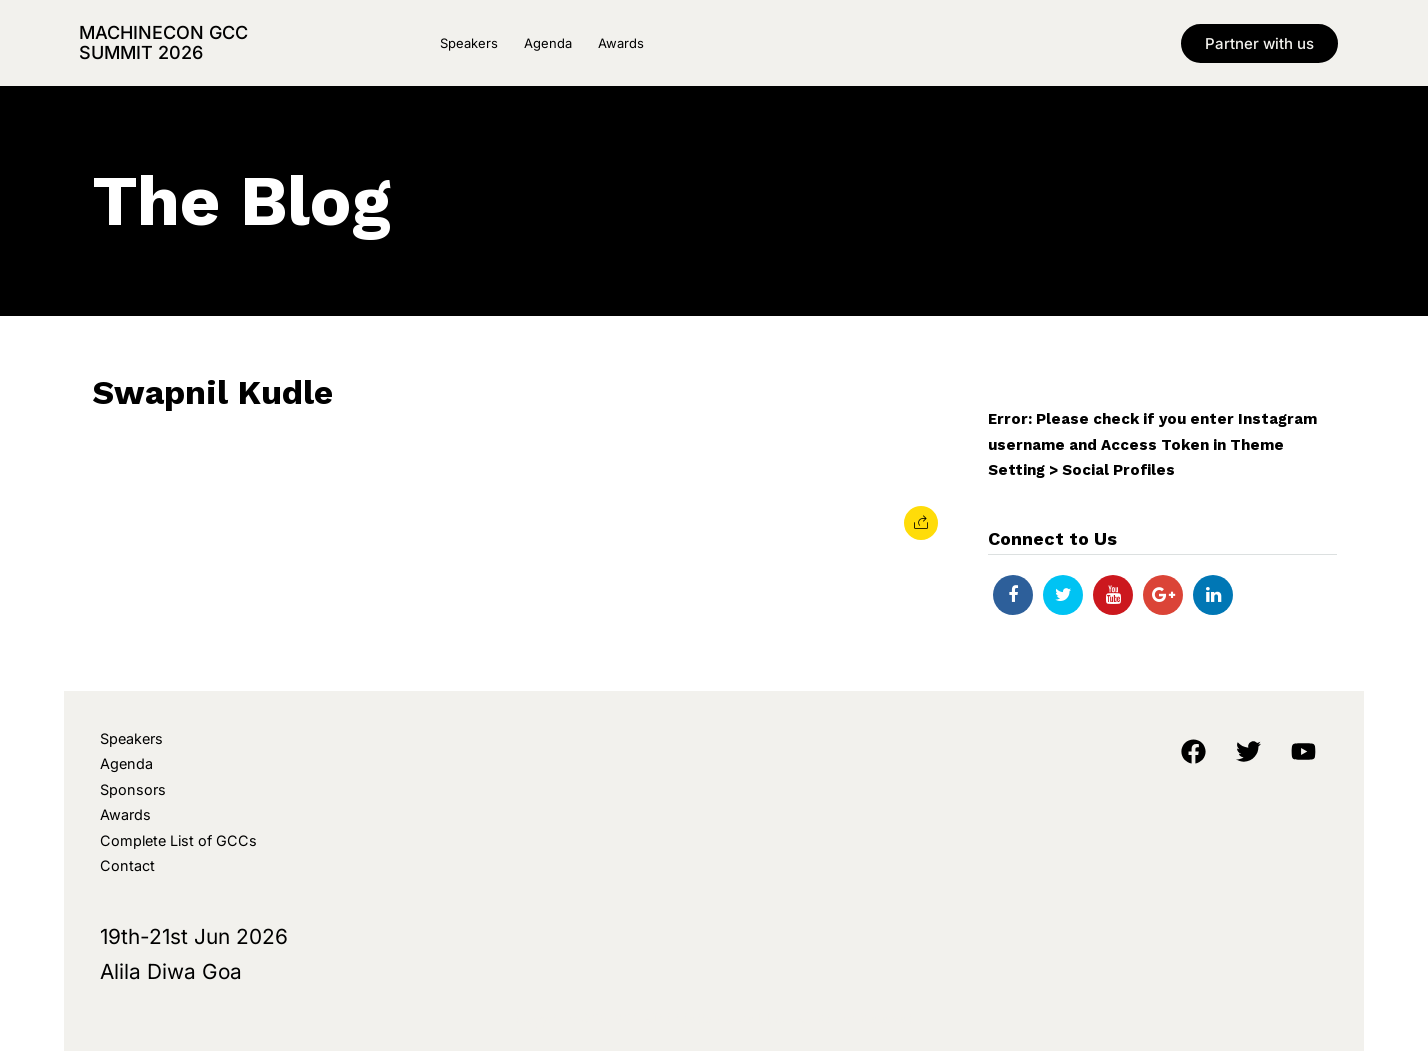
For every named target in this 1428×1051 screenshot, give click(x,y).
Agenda (548, 43)
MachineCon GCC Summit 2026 (163, 42)
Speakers (469, 43)
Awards (621, 43)
